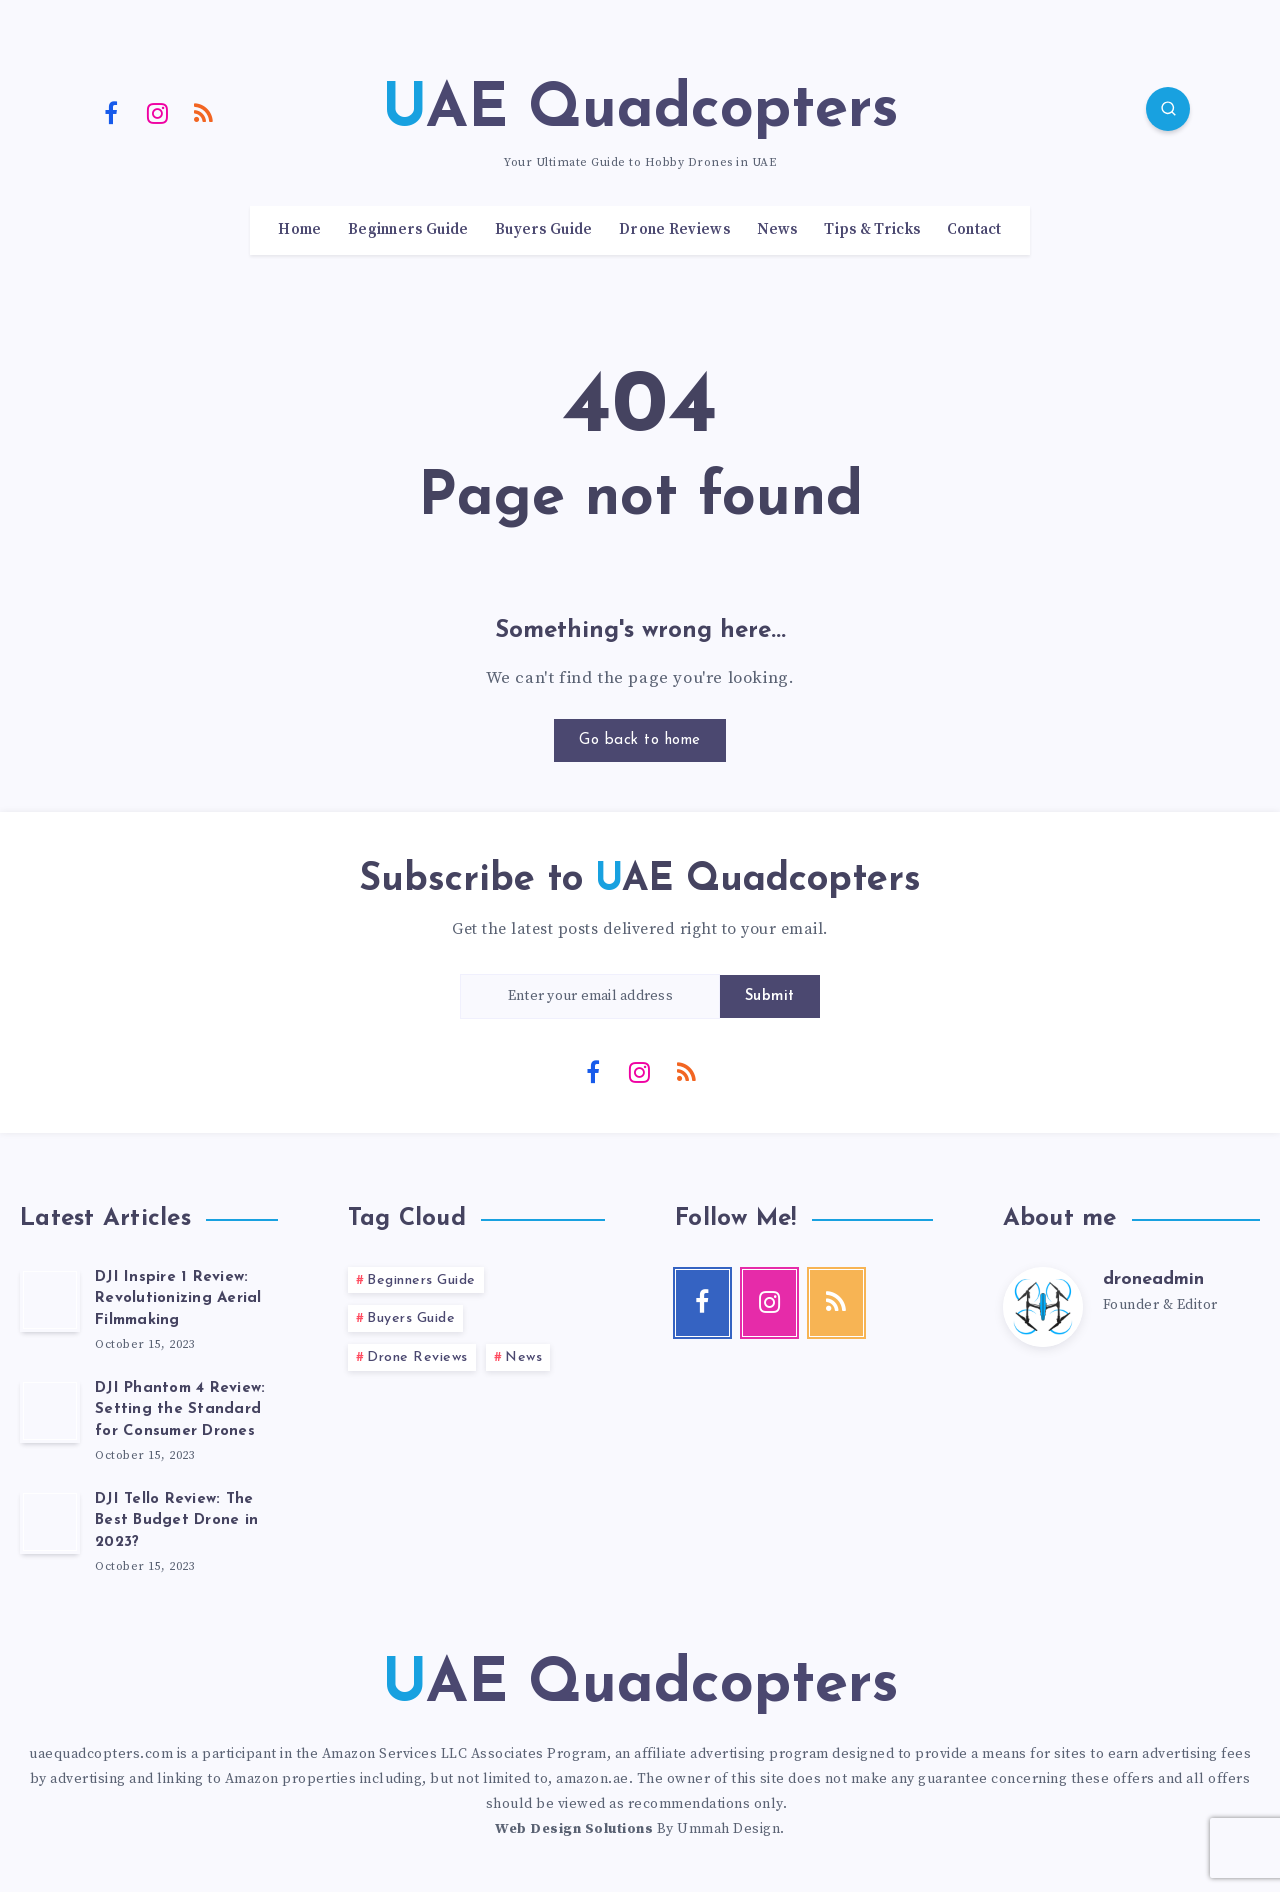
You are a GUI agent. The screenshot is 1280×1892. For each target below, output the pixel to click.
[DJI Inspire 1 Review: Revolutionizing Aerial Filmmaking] (50, 1300)
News (777, 230)
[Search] (1168, 109)
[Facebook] (111, 112)
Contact (974, 230)
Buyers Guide (544, 230)
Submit (770, 996)
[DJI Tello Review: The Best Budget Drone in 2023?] (50, 1522)
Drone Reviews (674, 230)
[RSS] (204, 112)
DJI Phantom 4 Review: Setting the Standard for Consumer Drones (180, 1410)
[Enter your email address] (590, 996)
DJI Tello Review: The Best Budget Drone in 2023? (176, 1521)
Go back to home (640, 740)
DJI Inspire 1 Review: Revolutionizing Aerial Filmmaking (178, 1299)
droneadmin (1153, 1279)
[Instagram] (158, 112)
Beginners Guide (408, 230)
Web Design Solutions (574, 1829)
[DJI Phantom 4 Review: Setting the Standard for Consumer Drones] (50, 1411)
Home (299, 230)
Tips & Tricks (872, 230)
